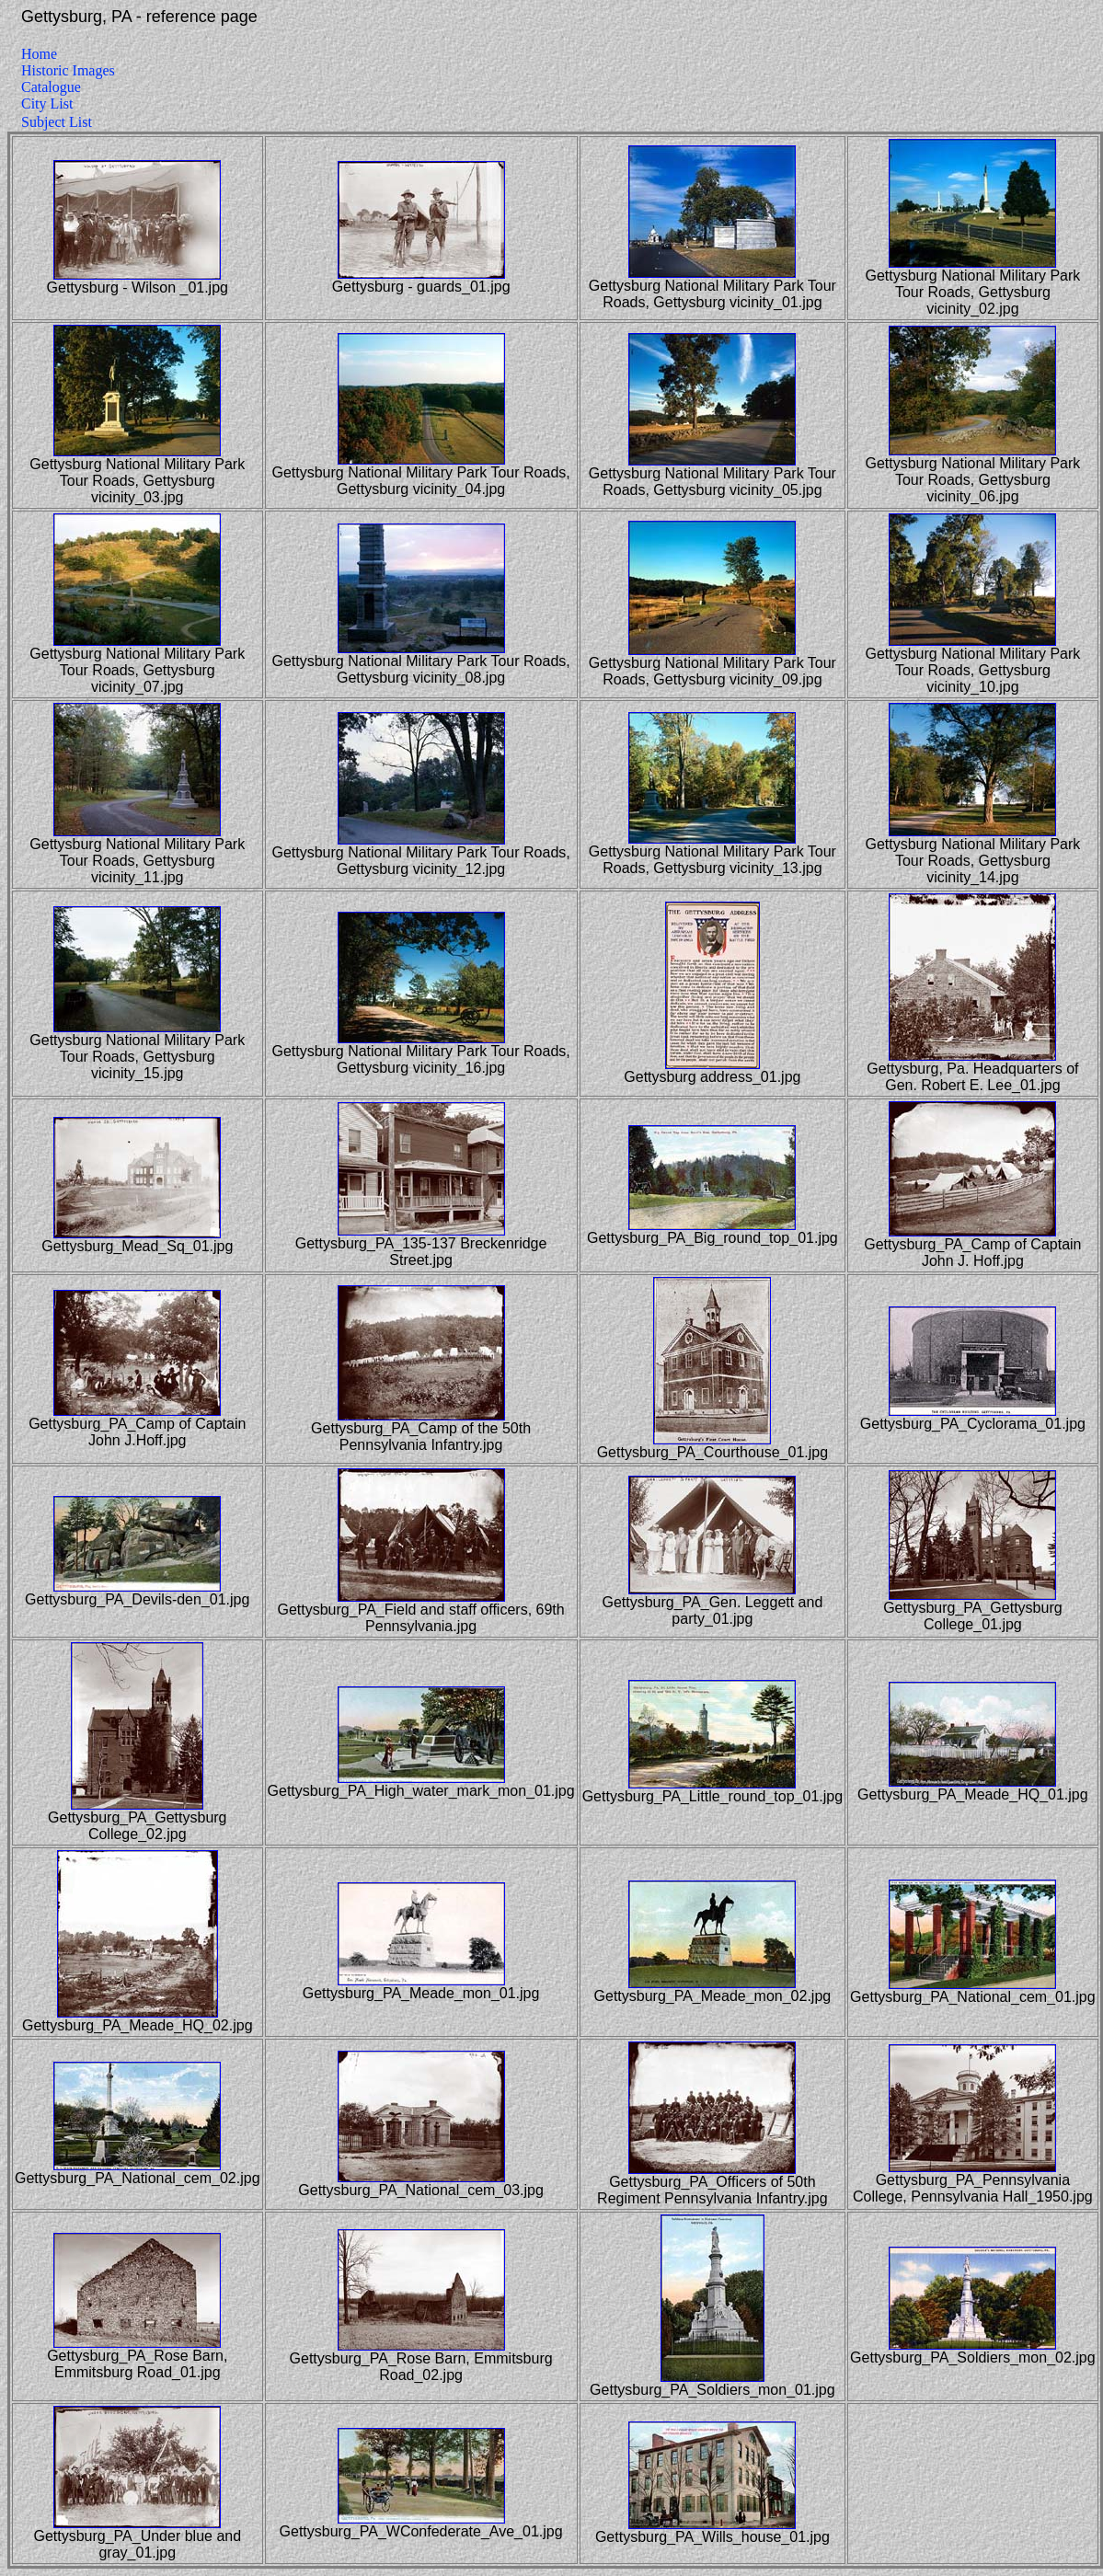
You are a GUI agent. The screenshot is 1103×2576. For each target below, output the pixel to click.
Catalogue (51, 87)
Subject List (56, 122)
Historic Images (68, 70)
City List (47, 103)
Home (39, 54)
